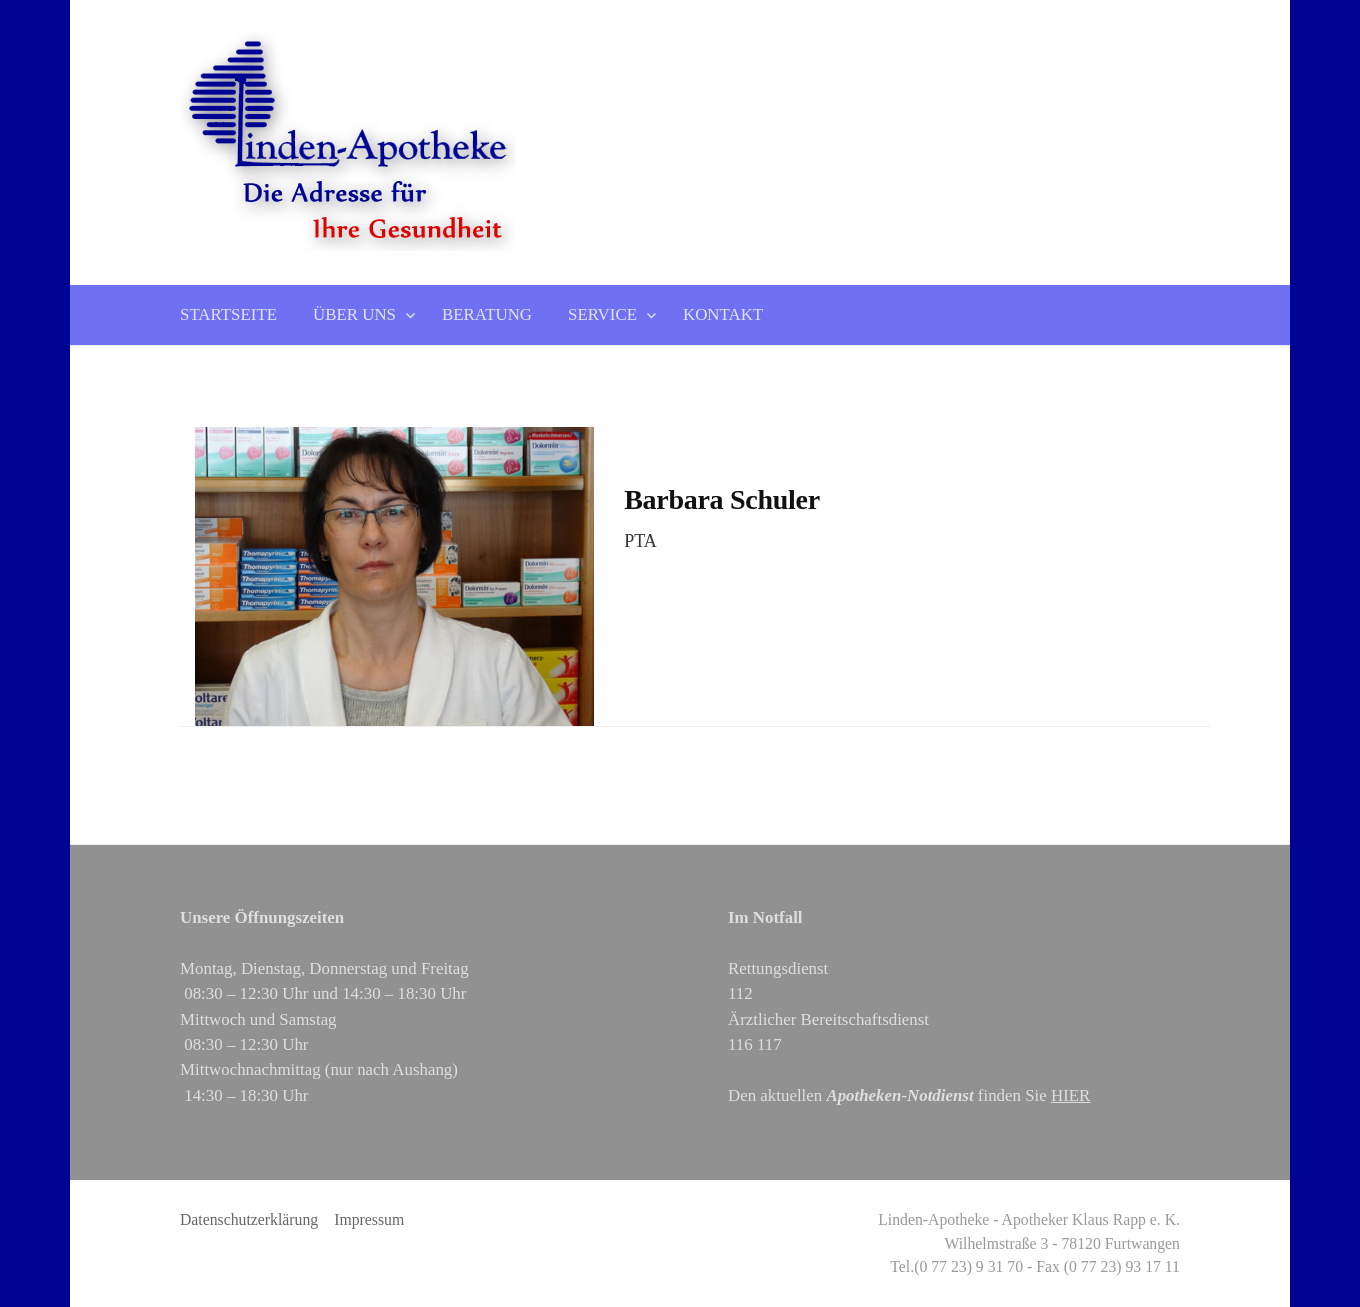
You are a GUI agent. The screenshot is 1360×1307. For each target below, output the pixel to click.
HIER (1070, 1095)
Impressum (369, 1219)
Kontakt (723, 314)
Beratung (487, 314)
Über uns (354, 314)
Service (602, 314)
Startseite (228, 314)
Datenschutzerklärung (249, 1219)
